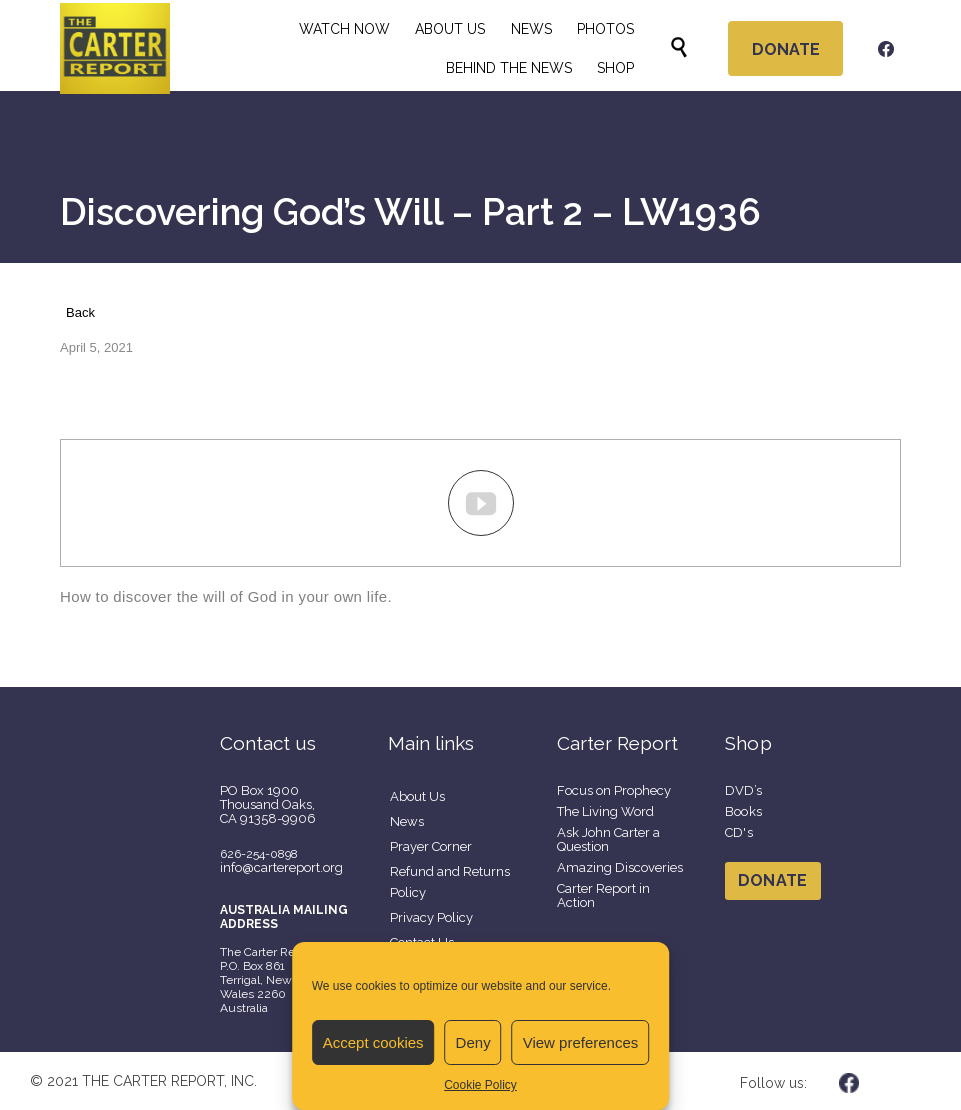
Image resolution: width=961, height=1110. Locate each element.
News (407, 821)
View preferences (581, 1042)
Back (80, 312)
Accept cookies (373, 1042)
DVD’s (744, 790)
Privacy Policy (431, 917)
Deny (473, 1042)
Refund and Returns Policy (450, 882)
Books (744, 811)
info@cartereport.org (281, 867)
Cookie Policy (480, 1085)
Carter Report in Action (603, 895)
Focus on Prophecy (614, 790)
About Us (417, 796)
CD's (739, 832)
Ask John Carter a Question (608, 839)
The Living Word (605, 811)
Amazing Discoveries (620, 867)
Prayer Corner (431, 846)
